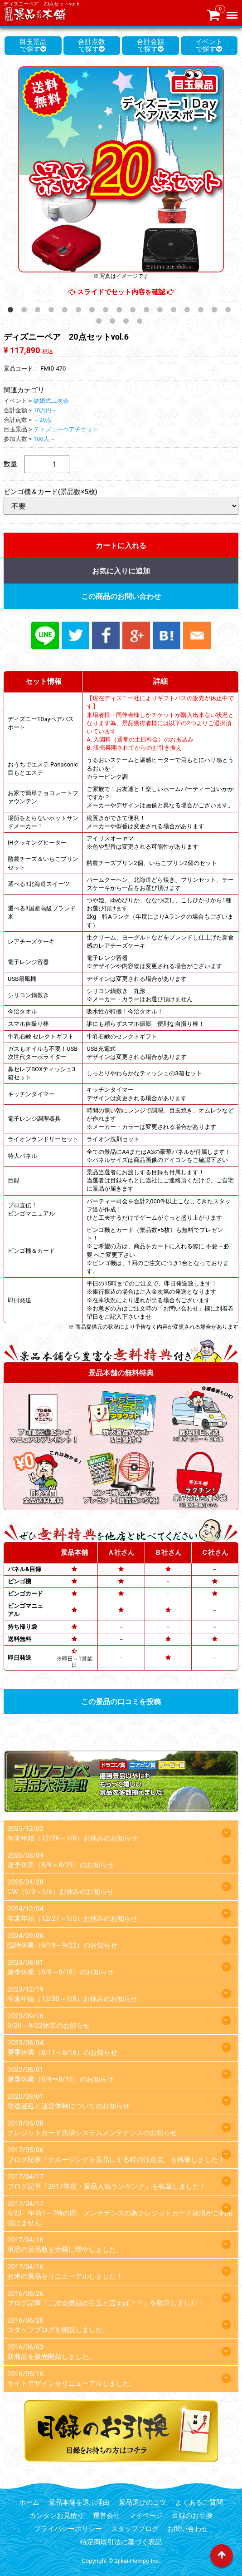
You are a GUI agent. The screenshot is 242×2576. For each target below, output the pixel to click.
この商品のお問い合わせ (121, 596)
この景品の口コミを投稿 (121, 1701)
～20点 (43, 419)
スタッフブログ (135, 2529)
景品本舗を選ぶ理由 (79, 2502)
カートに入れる (121, 545)
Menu (233, 11)
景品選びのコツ (142, 2502)
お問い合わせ (187, 2529)
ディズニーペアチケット (66, 429)
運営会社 (106, 2516)
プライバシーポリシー (68, 2529)
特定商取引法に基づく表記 (121, 2542)
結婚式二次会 (51, 400)
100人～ (44, 438)
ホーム (29, 2502)
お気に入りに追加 (121, 571)
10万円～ (46, 410)
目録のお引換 (192, 2516)
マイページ (146, 2516)
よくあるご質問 (199, 2502)
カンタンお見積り (56, 2516)
